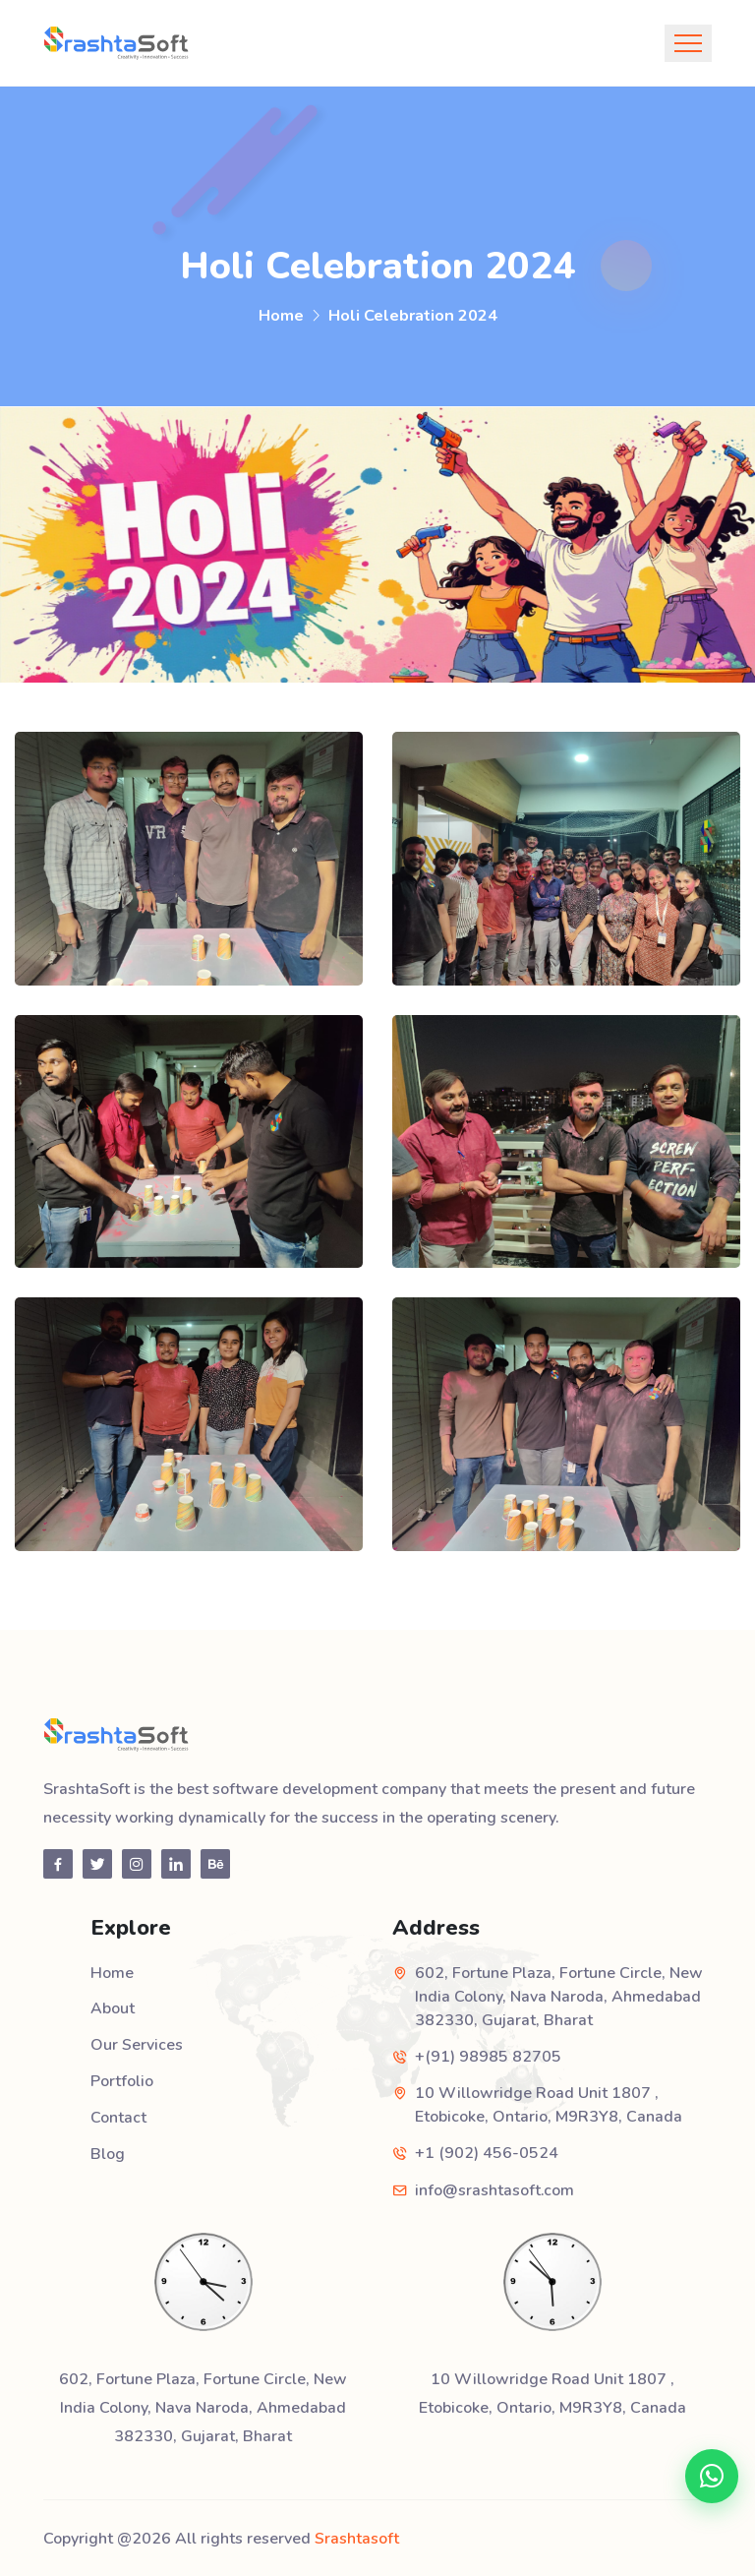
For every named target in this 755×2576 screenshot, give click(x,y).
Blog (107, 2150)
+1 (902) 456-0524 (486, 2153)
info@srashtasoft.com (494, 2189)
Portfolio (121, 2079)
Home (281, 315)
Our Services (136, 2044)
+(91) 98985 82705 (488, 2056)
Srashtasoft (357, 2536)
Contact (118, 2115)
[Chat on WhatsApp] (709, 2473)
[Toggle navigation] (688, 43)
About (112, 2008)
